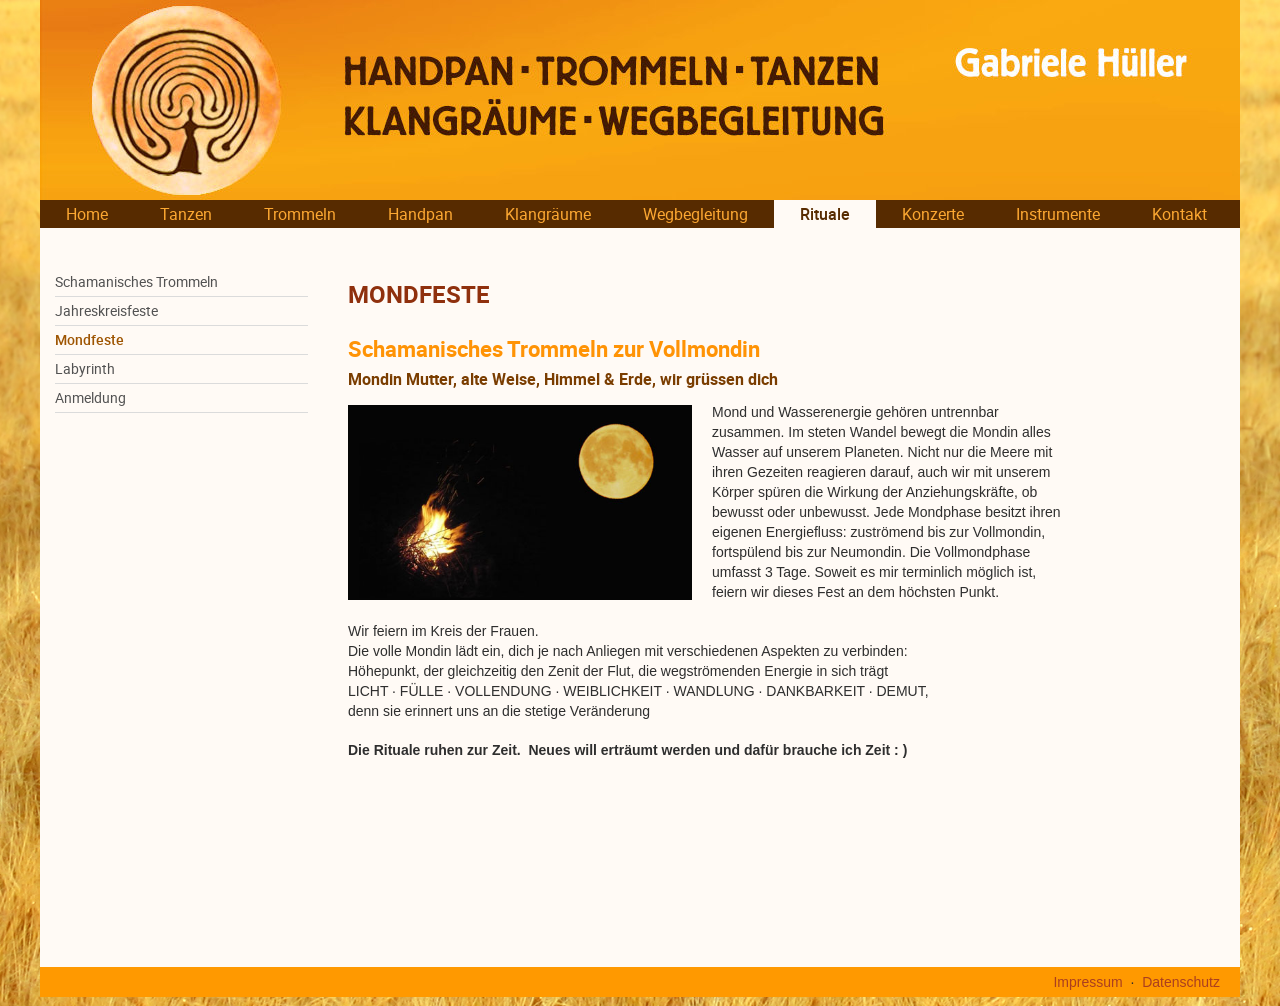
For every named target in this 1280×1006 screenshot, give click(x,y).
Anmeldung (90, 398)
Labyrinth (85, 369)
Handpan (420, 214)
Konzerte (933, 214)
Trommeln (300, 214)
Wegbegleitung (695, 214)
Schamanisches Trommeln (136, 282)
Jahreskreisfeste (106, 311)
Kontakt (1179, 214)
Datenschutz (1181, 982)
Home (87, 214)
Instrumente (1058, 214)
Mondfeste (89, 340)
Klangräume (548, 214)
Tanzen (186, 214)
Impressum (1087, 982)
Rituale (825, 214)
